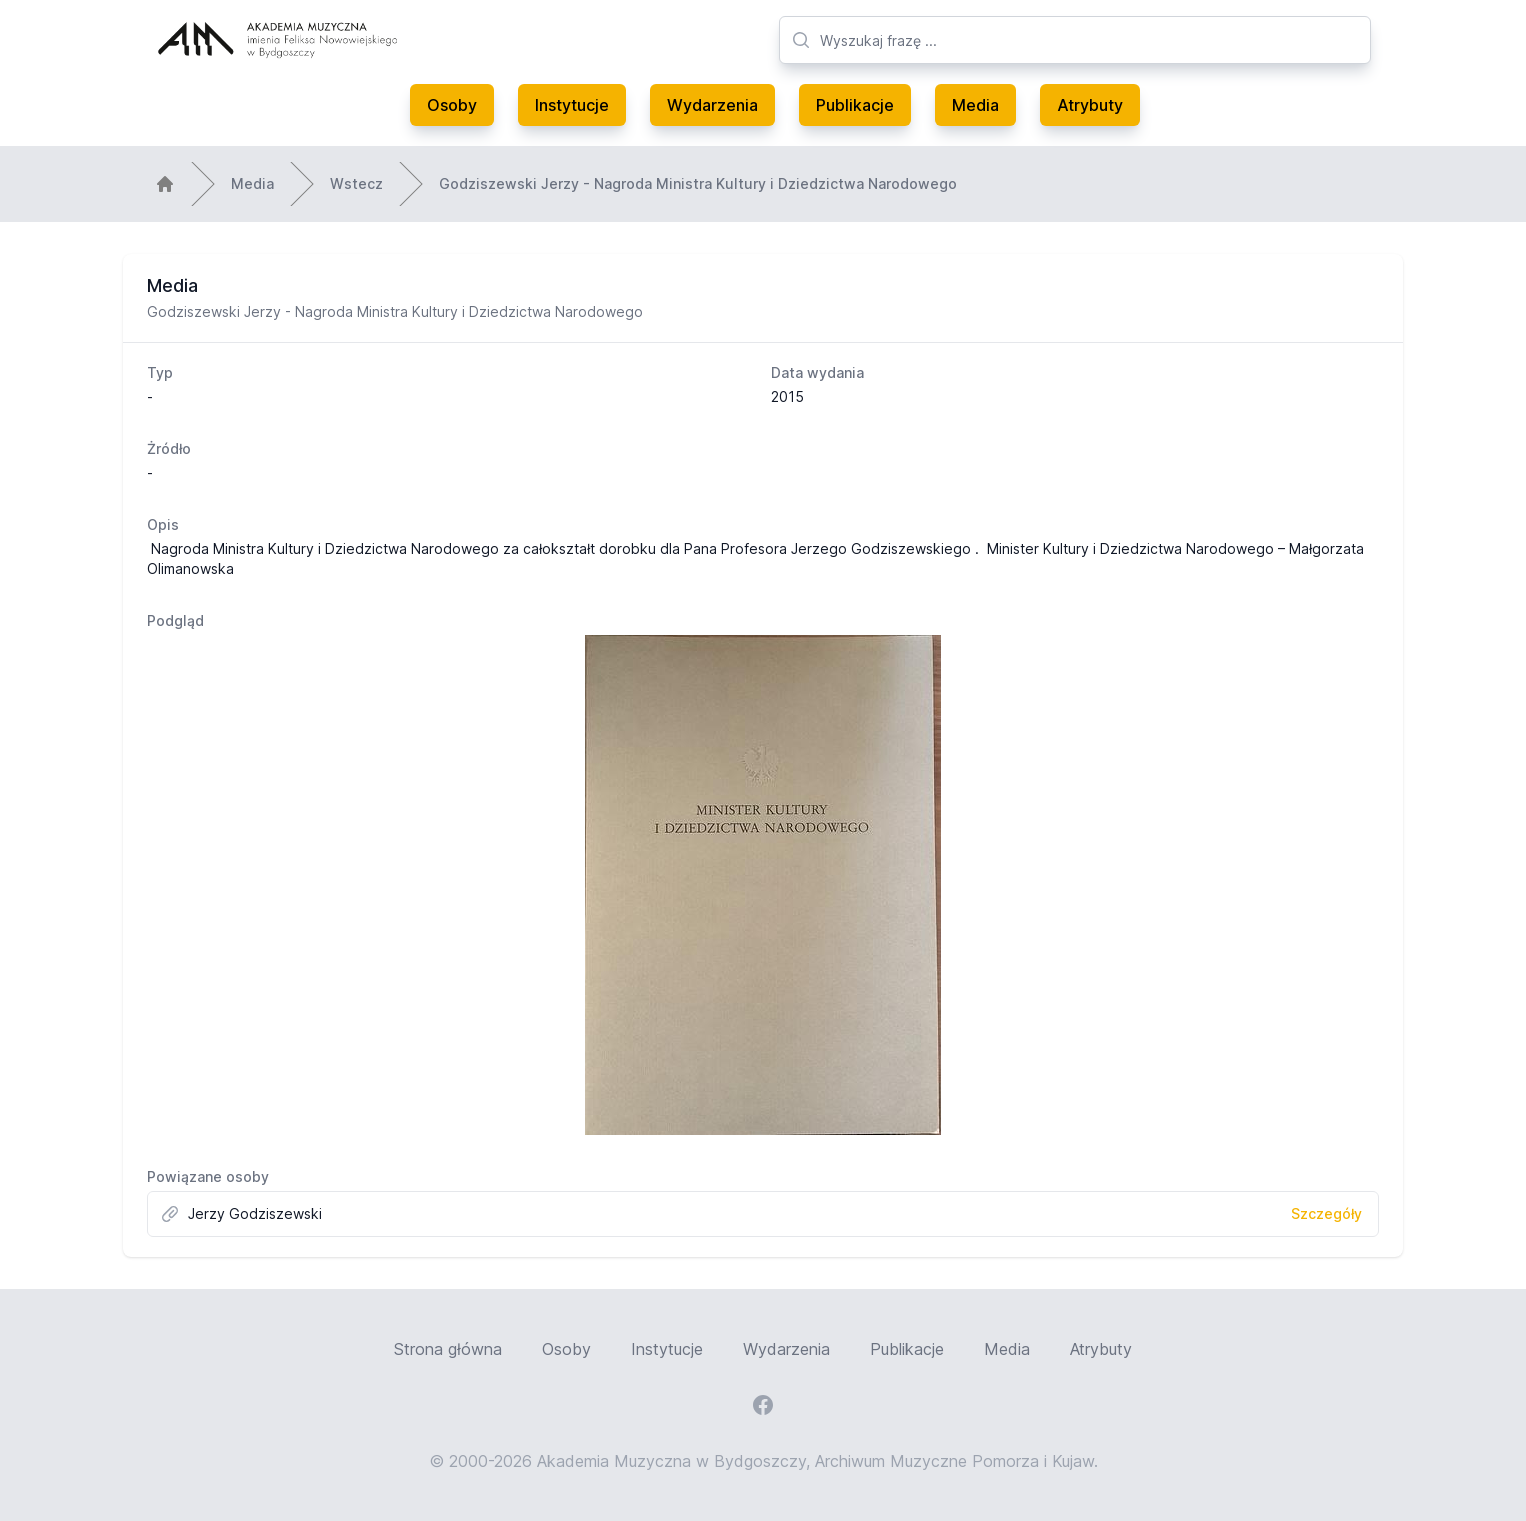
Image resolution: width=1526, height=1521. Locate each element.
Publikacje (855, 105)
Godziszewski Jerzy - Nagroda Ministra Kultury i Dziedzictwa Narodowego (698, 183)
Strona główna (448, 1349)
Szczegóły (1326, 1213)
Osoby (452, 105)
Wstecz (356, 183)
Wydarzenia (712, 105)
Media (975, 105)
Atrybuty (1090, 105)
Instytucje (572, 105)
